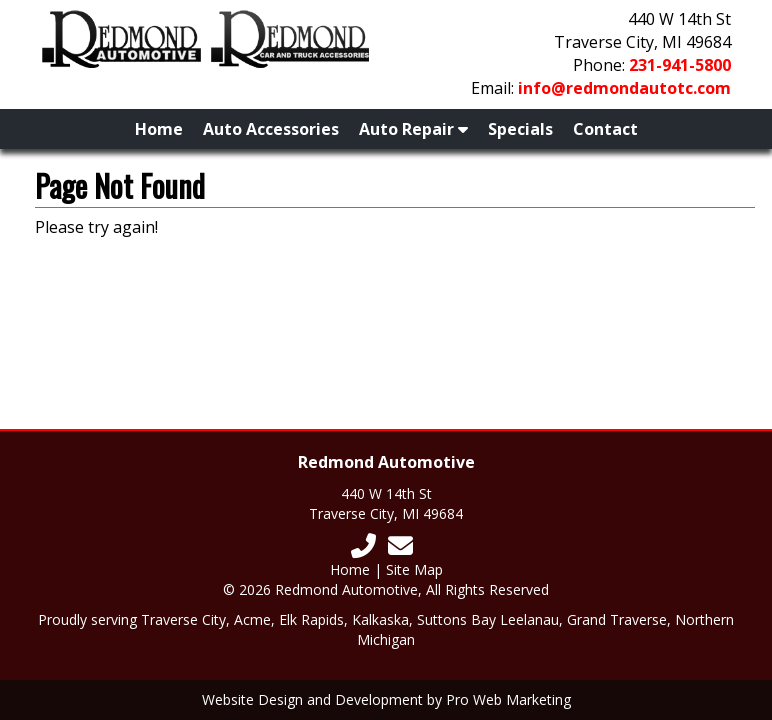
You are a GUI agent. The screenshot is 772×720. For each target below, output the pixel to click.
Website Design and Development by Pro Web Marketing (386, 699)
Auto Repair (413, 129)
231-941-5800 (680, 65)
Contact (605, 129)
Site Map (414, 569)
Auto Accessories (271, 129)
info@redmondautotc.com (624, 88)
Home (159, 129)
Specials (520, 129)
